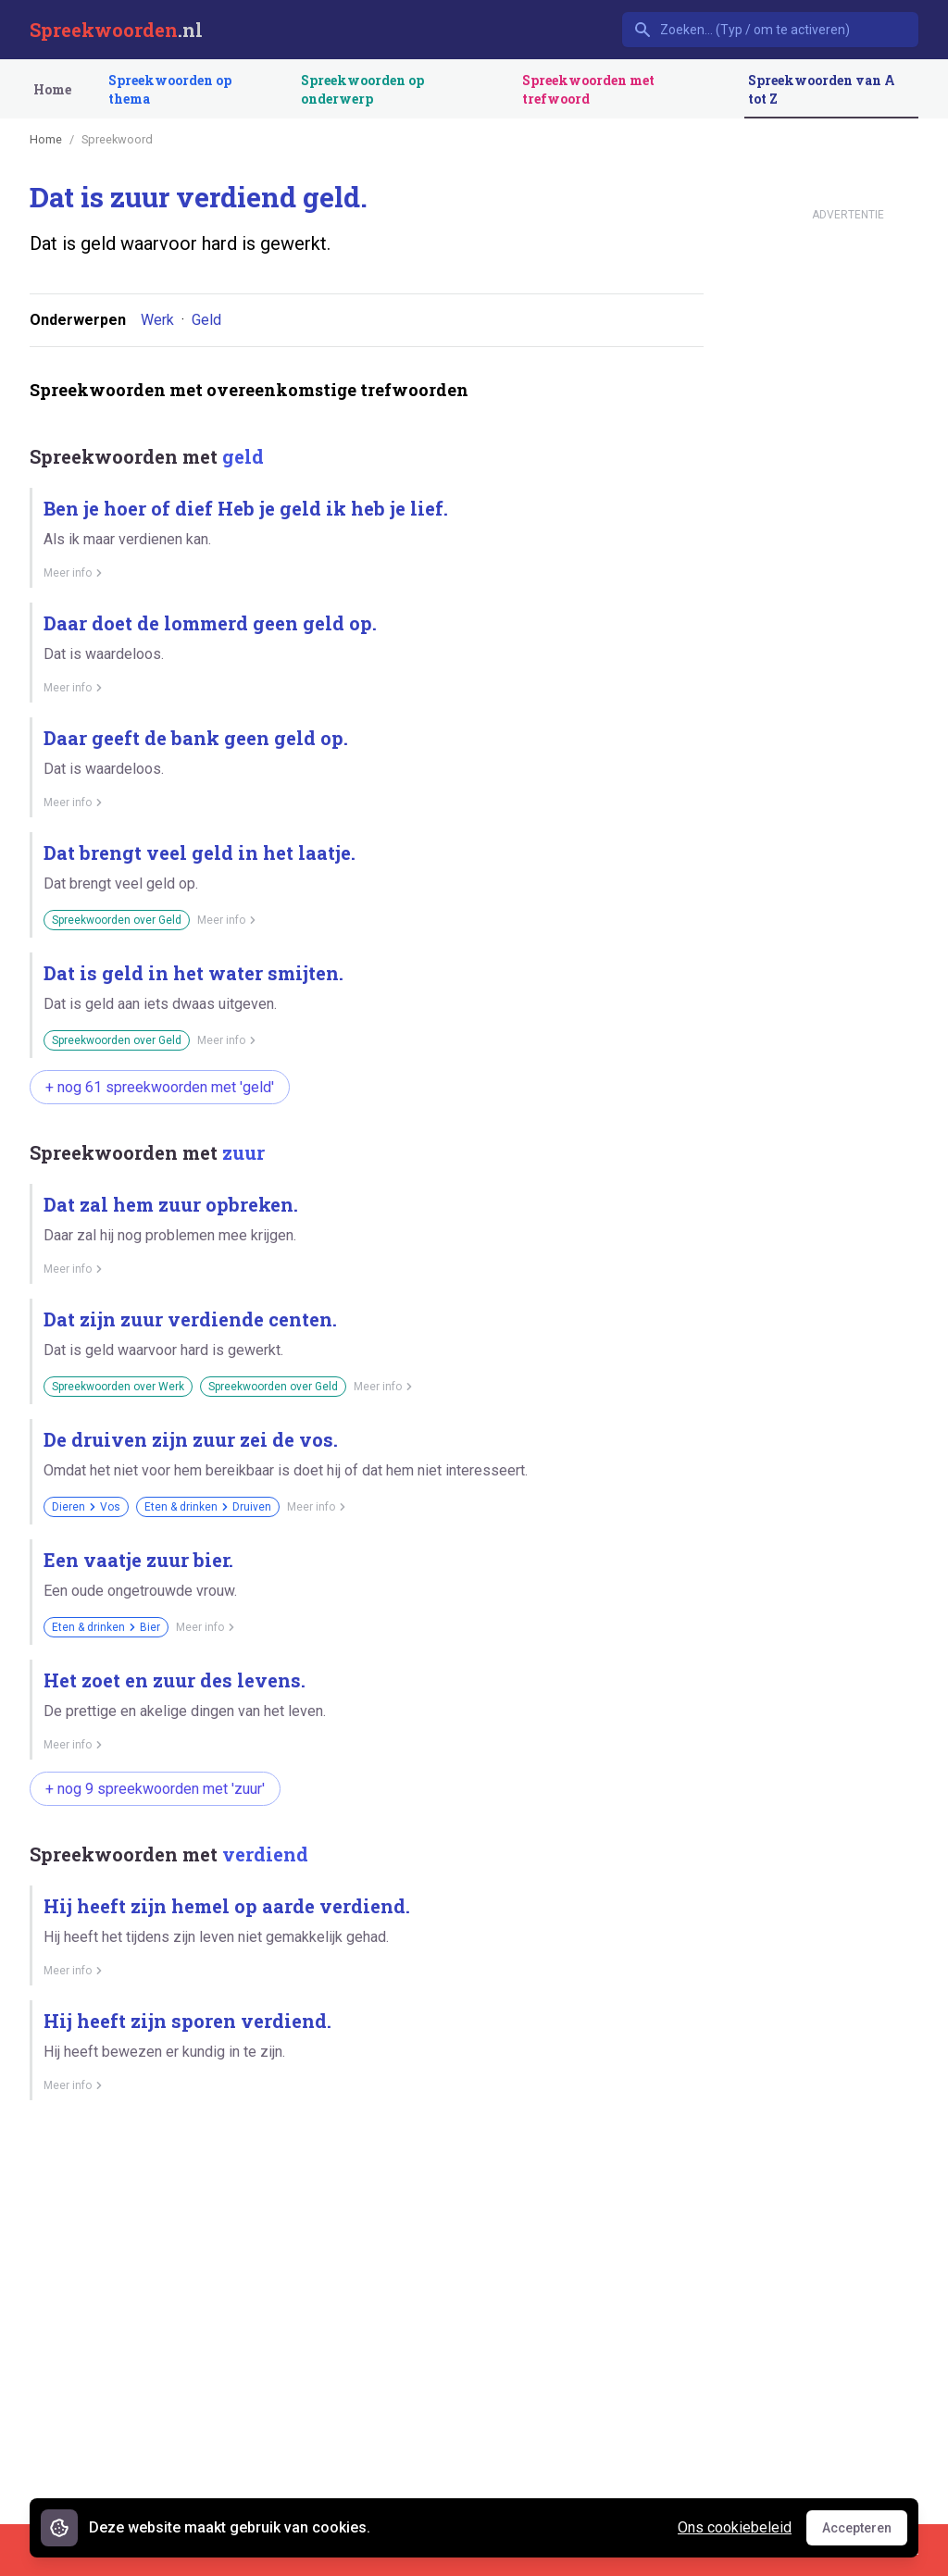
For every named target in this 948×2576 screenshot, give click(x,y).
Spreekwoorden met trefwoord (588, 89)
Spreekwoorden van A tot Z (821, 89)
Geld (206, 320)
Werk (157, 320)
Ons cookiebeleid (735, 2527)
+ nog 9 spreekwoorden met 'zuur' (155, 1789)
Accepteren (864, 2532)
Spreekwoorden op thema (169, 89)
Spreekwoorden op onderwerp (362, 89)
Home (52, 89)
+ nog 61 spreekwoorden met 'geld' (159, 1087)
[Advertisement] (367, 2179)
